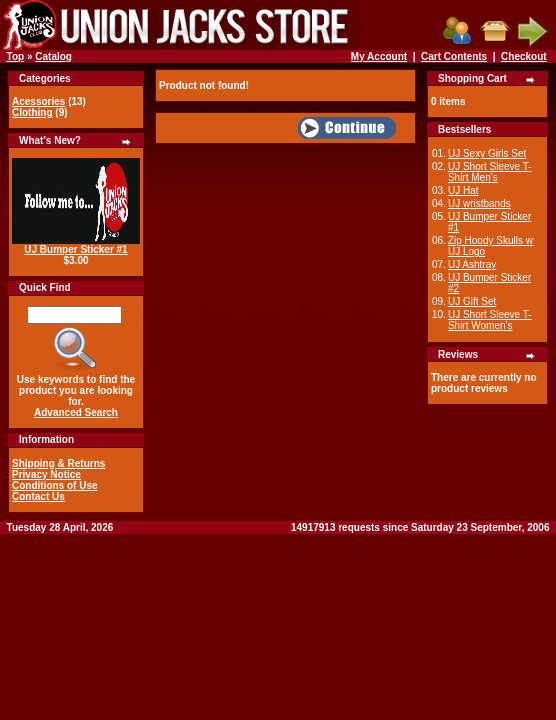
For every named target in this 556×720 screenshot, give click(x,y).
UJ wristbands (479, 203)
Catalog (53, 56)
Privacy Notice (46, 474)
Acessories (38, 101)
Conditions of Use (55, 485)
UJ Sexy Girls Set (487, 153)
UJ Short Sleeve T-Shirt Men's (490, 172)
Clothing (32, 112)
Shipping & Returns (58, 463)
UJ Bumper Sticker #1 (75, 249)
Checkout (524, 56)
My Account (379, 56)
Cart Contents (454, 56)
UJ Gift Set (472, 301)
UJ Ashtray (472, 264)
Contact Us (38, 496)
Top (16, 56)
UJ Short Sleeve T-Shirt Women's (490, 320)
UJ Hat (463, 190)
